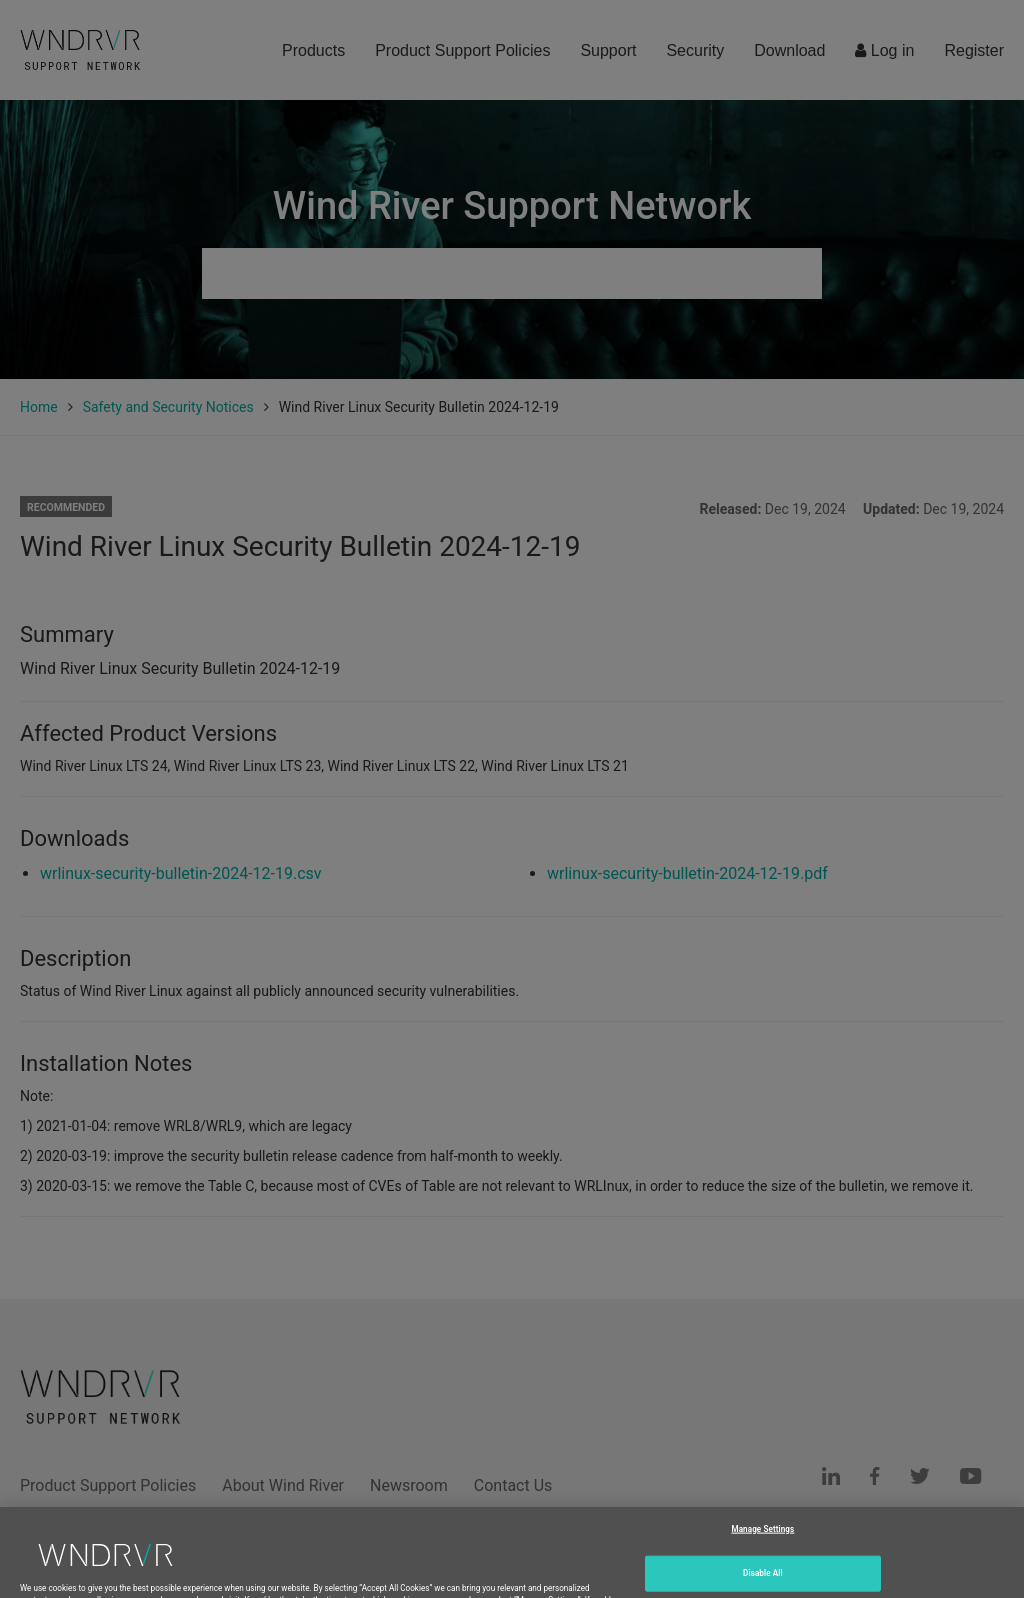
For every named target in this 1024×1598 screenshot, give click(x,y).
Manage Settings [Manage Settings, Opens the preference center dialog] (762, 1550)
